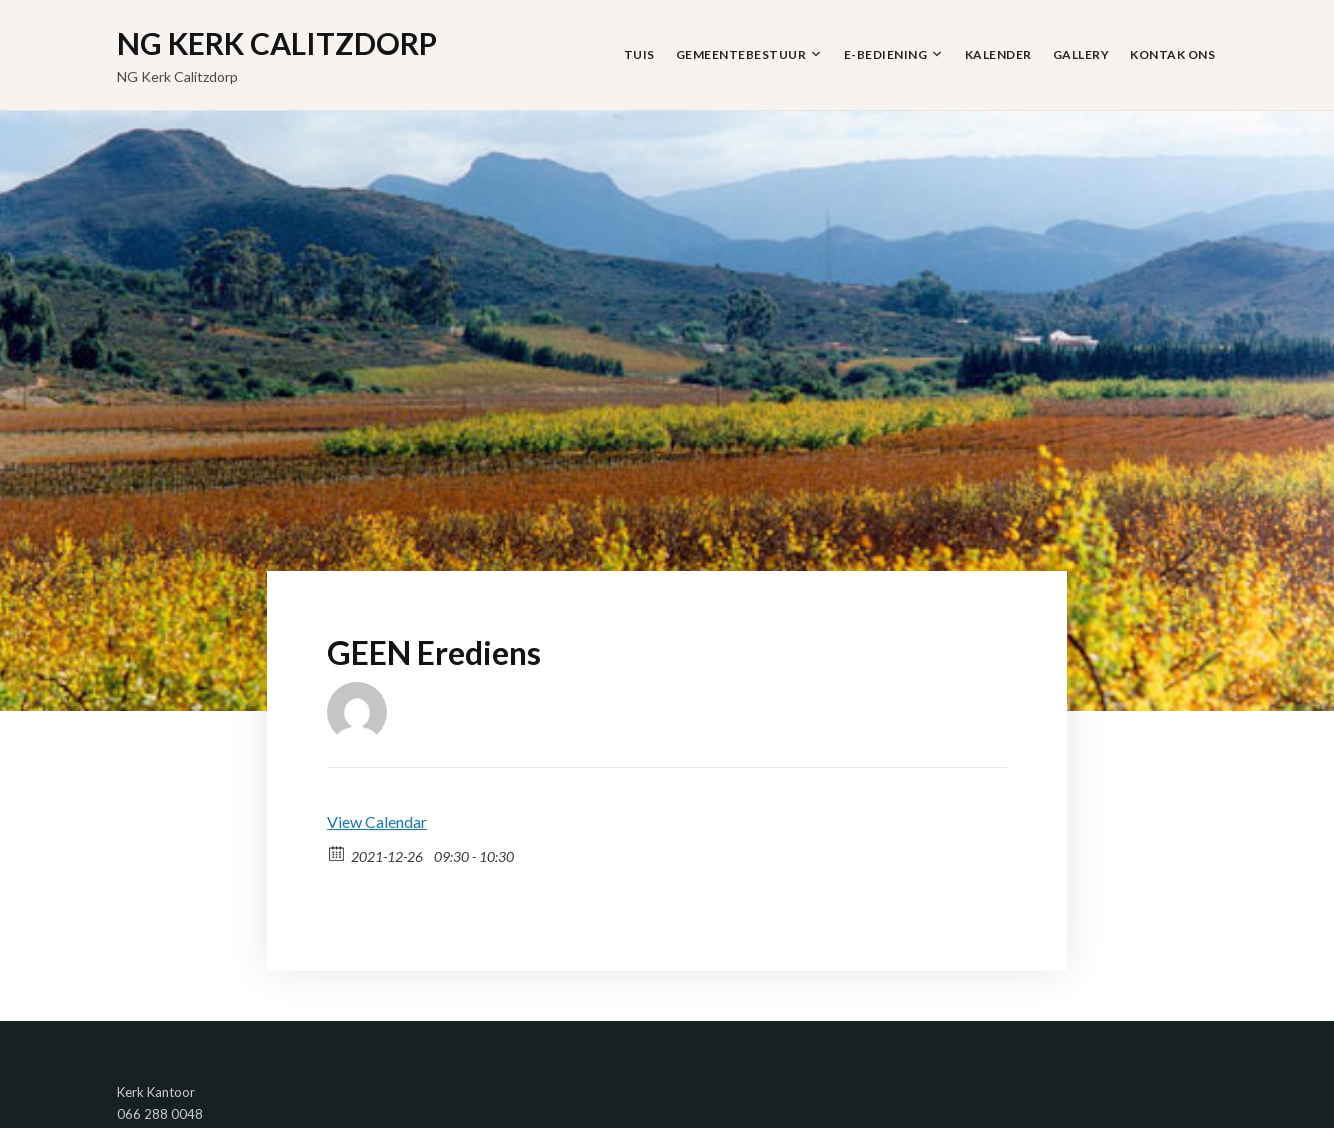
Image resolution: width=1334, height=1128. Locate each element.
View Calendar (377, 821)
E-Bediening (886, 54)
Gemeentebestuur (741, 54)
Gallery (1081, 54)
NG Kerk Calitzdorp (277, 43)
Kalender (998, 54)
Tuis (639, 54)
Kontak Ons (1172, 54)
